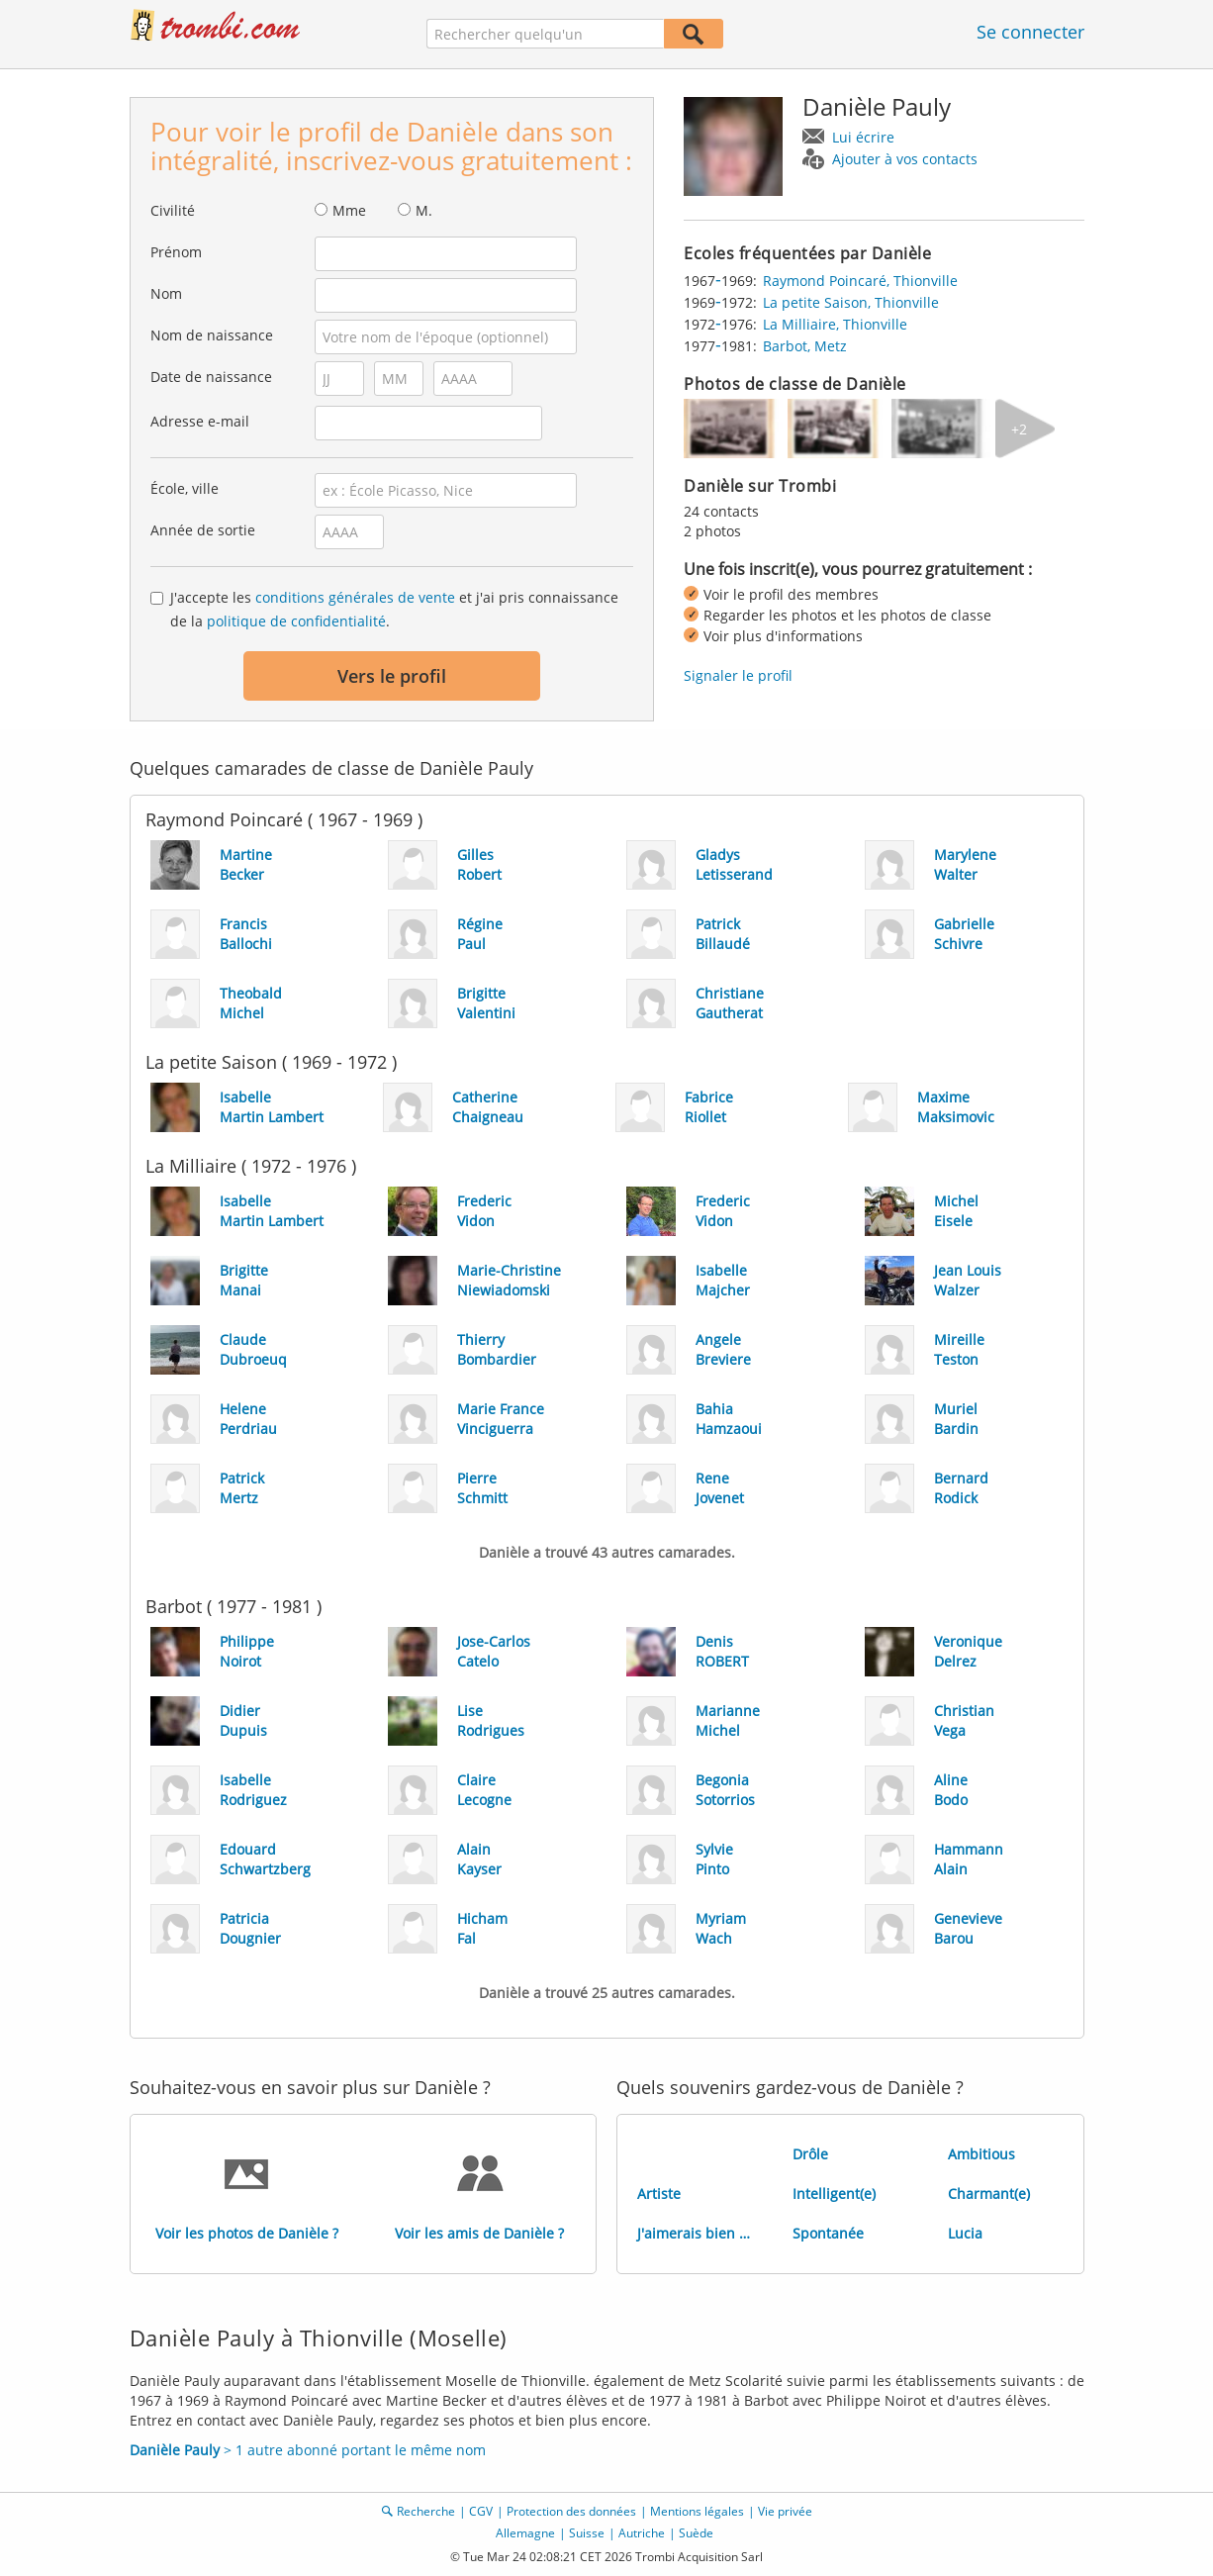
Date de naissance (211, 376)
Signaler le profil (738, 675)
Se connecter (1030, 32)
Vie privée (785, 2511)
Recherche (426, 2511)
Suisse (587, 2533)
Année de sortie (202, 530)
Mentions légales (697, 2511)
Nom (166, 293)
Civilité (172, 210)
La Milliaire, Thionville (835, 324)
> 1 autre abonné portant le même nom (308, 2449)
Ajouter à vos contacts (905, 158)
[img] (733, 428)
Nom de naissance (211, 335)
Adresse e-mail (199, 421)
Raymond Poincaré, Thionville (860, 280)
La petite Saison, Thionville (851, 302)
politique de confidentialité (296, 621)
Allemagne (525, 2533)
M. (424, 210)
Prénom (176, 251)
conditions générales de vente (355, 597)
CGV (481, 2511)
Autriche (641, 2533)
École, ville (184, 488)
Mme (349, 210)
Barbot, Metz (805, 345)
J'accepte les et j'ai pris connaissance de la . (394, 609)
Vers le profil (391, 676)
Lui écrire (863, 137)
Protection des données (571, 2511)
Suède (696, 2533)
